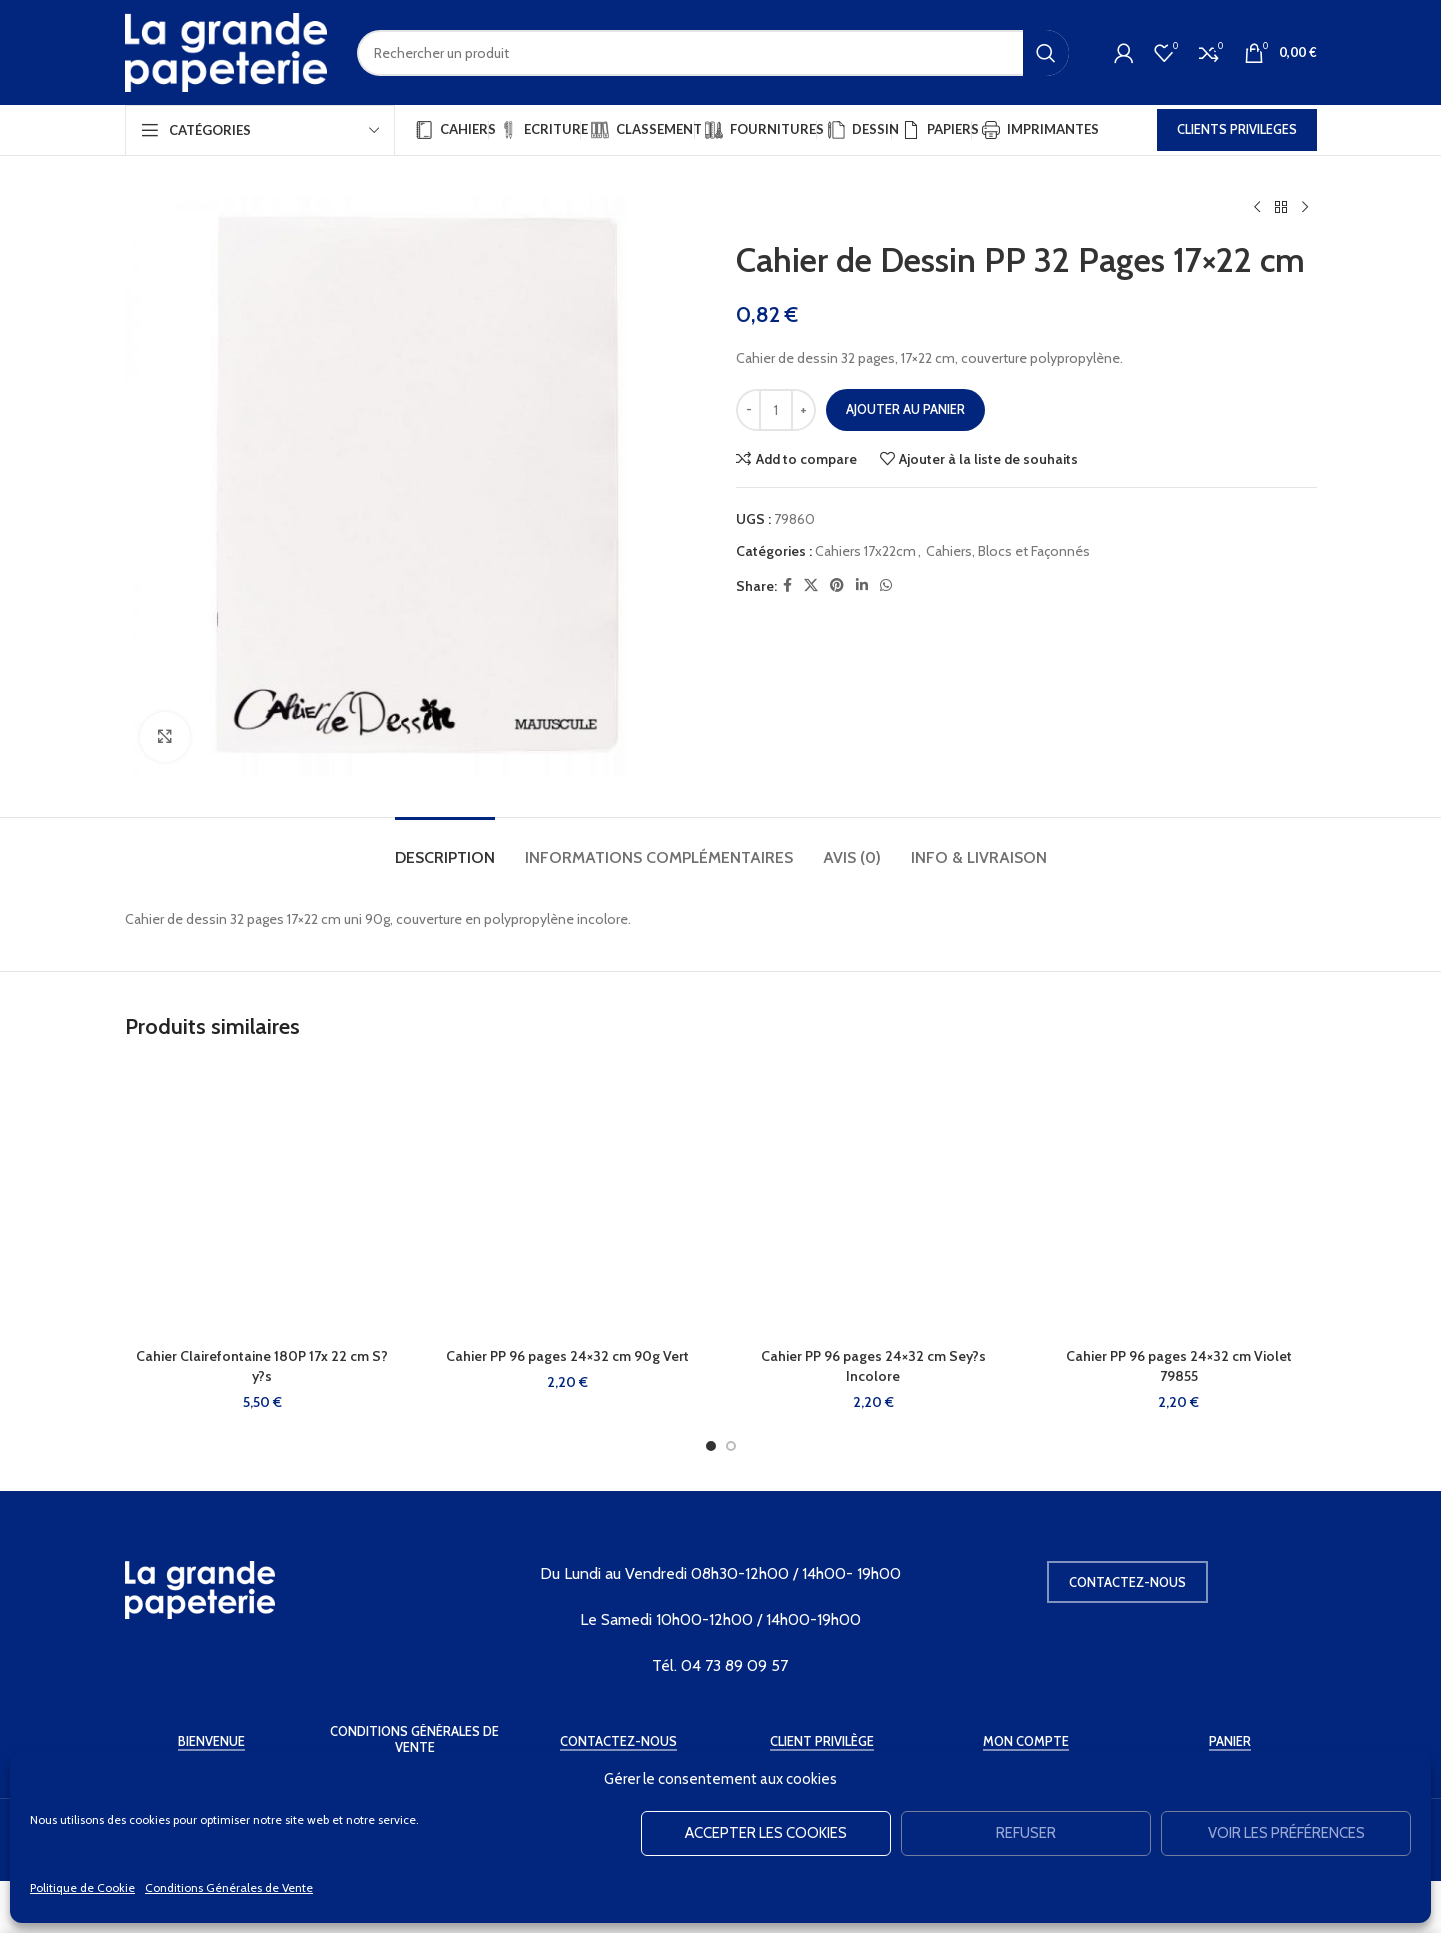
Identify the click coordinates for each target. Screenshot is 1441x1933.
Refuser (1026, 1833)
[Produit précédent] (1257, 208)
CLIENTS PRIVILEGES (1237, 129)
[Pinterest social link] (837, 585)
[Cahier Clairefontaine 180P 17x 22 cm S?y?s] (263, 1200)
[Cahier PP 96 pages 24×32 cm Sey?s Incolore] (874, 1200)
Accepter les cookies (766, 1833)
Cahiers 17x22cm (865, 551)
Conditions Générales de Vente (229, 1887)
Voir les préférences (1286, 1833)
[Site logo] (226, 51)
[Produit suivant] (1305, 208)
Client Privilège (822, 1741)
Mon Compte (1026, 1741)
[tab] (445, 847)
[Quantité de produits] (776, 410)
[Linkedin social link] (862, 585)
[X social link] (811, 585)
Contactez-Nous (618, 1741)
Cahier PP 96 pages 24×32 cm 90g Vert (567, 1356)
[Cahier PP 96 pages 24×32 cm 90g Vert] (568, 1200)
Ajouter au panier (905, 409)
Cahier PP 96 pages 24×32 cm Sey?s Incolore (873, 1366)
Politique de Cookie (82, 1887)
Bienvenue (211, 1741)
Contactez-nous (1127, 1582)
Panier (1230, 1741)
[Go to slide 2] (731, 1446)
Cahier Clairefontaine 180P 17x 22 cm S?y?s (262, 1366)
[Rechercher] (713, 53)
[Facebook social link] (787, 585)
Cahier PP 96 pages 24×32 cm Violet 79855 (1179, 1366)
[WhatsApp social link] (886, 585)
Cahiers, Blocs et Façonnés (1008, 551)
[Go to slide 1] (711, 1446)
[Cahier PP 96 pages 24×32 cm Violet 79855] (1179, 1200)
